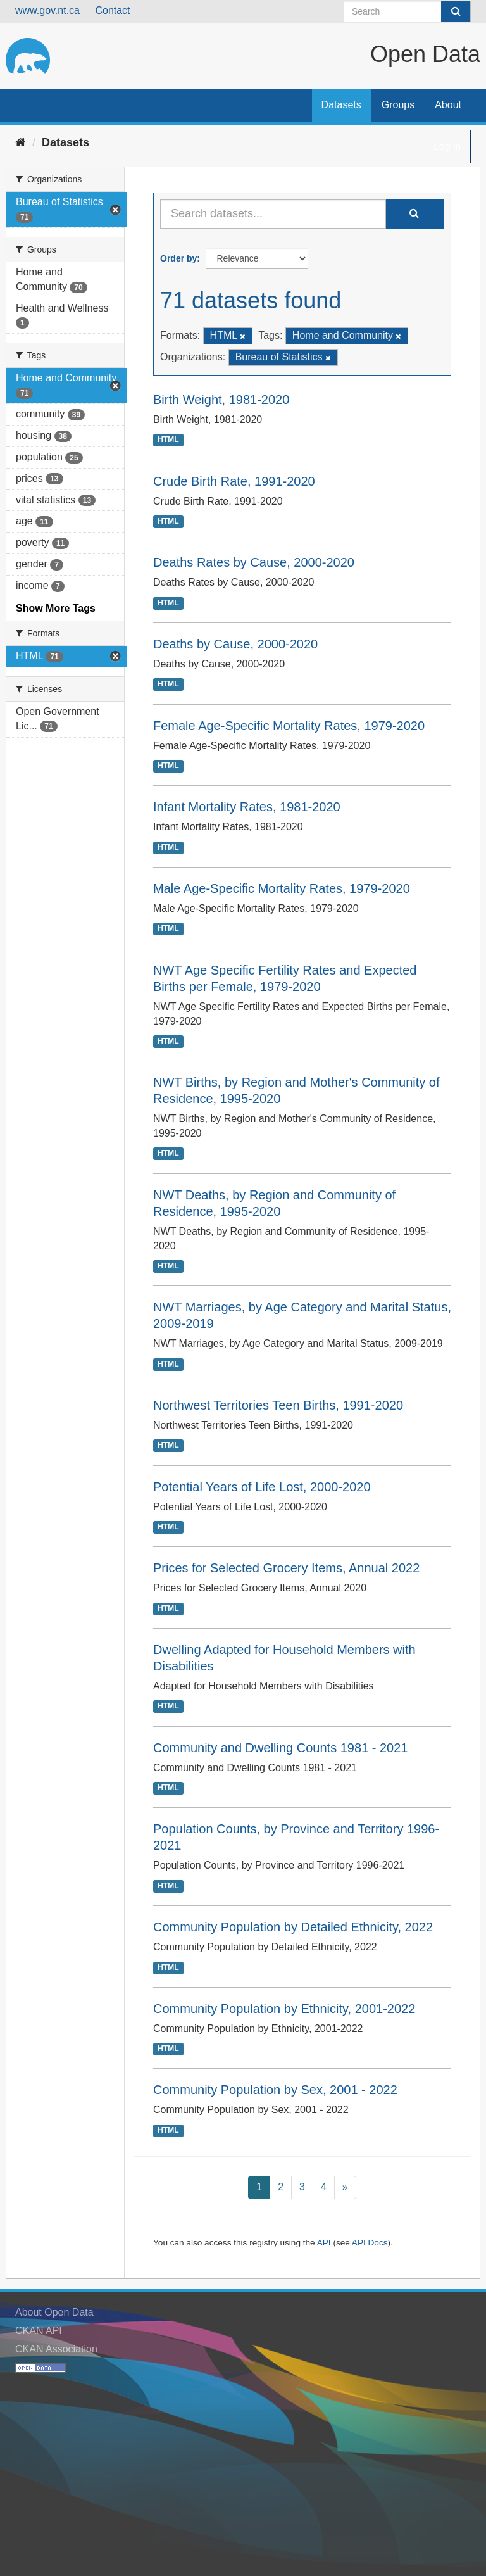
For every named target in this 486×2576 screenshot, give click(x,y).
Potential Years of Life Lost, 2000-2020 (262, 1487)
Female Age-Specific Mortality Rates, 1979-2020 (289, 726)
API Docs (370, 2242)
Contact (112, 10)
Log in (447, 146)
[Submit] (455, 11)
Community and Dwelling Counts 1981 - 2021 (280, 1748)
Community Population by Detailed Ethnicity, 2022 (293, 1927)
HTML (168, 440)
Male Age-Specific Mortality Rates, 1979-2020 (281, 888)
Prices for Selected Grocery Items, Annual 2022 (286, 1568)
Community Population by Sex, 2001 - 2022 (275, 2090)
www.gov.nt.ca (47, 10)
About (448, 104)
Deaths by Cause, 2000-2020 (235, 644)
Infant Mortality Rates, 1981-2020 (246, 807)
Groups (398, 104)
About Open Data (54, 2312)
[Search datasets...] (273, 214)
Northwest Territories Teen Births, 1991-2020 (278, 1405)
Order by (178, 258)
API (324, 2242)
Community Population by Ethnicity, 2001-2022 (284, 2009)
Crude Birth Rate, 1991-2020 (234, 481)
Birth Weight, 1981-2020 (221, 400)
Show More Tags (56, 608)
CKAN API (38, 2330)
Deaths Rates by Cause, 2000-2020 (253, 562)
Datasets (341, 104)
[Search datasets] (407, 11)
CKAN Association (56, 2349)
